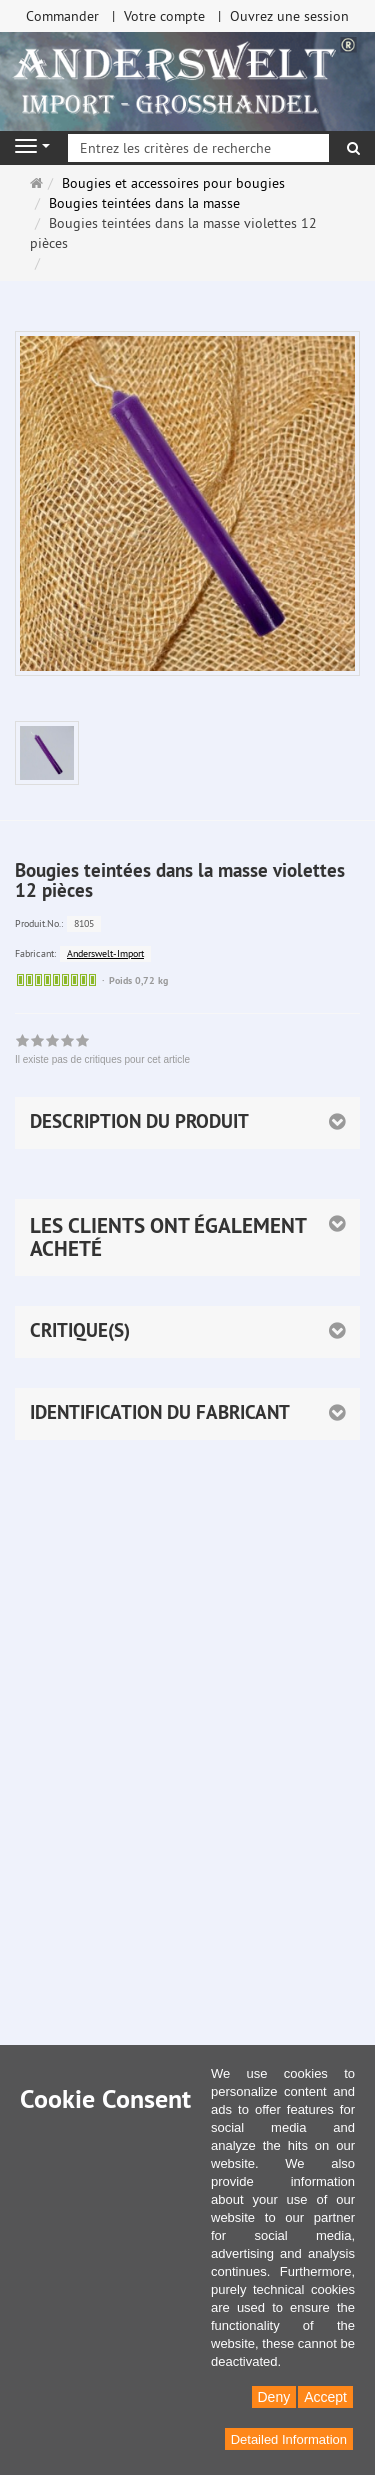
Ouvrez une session (289, 16)
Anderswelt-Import (105, 953)
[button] (187, 1237)
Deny (274, 2397)
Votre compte (164, 16)
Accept (325, 2397)
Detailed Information (289, 2439)
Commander (62, 16)
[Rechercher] (353, 148)
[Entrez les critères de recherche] (198, 148)
